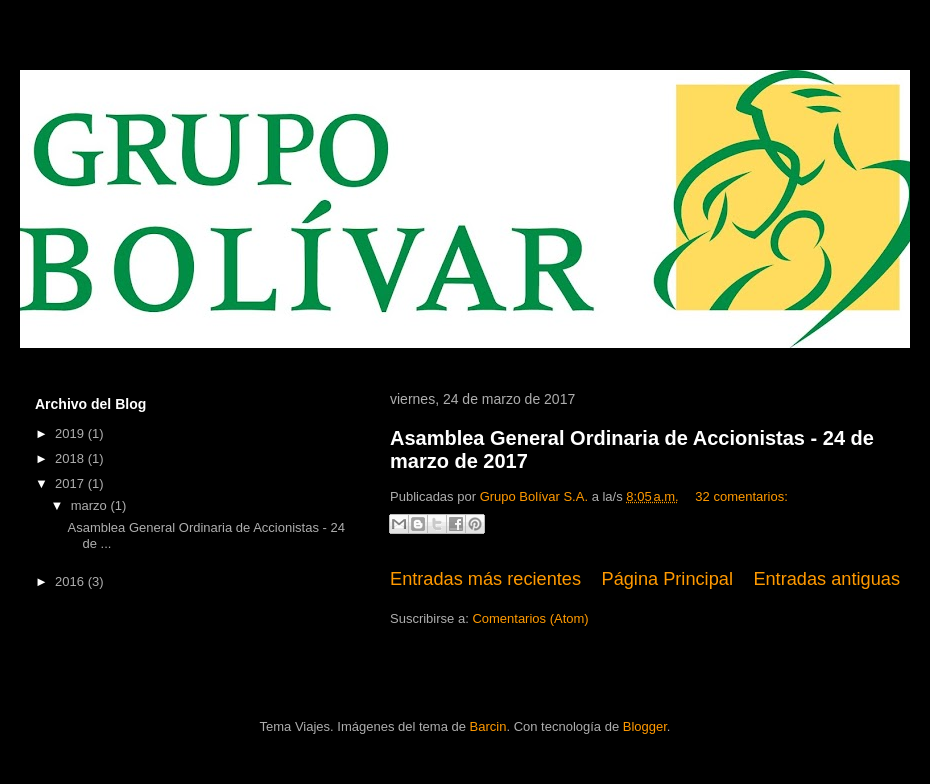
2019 (71, 433)
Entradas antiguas (826, 579)
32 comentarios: (741, 496)
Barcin (488, 726)
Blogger (645, 726)
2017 (71, 483)
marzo (91, 505)
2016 (71, 581)
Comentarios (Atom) (530, 618)
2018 (71, 458)
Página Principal (667, 579)
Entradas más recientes (485, 579)
